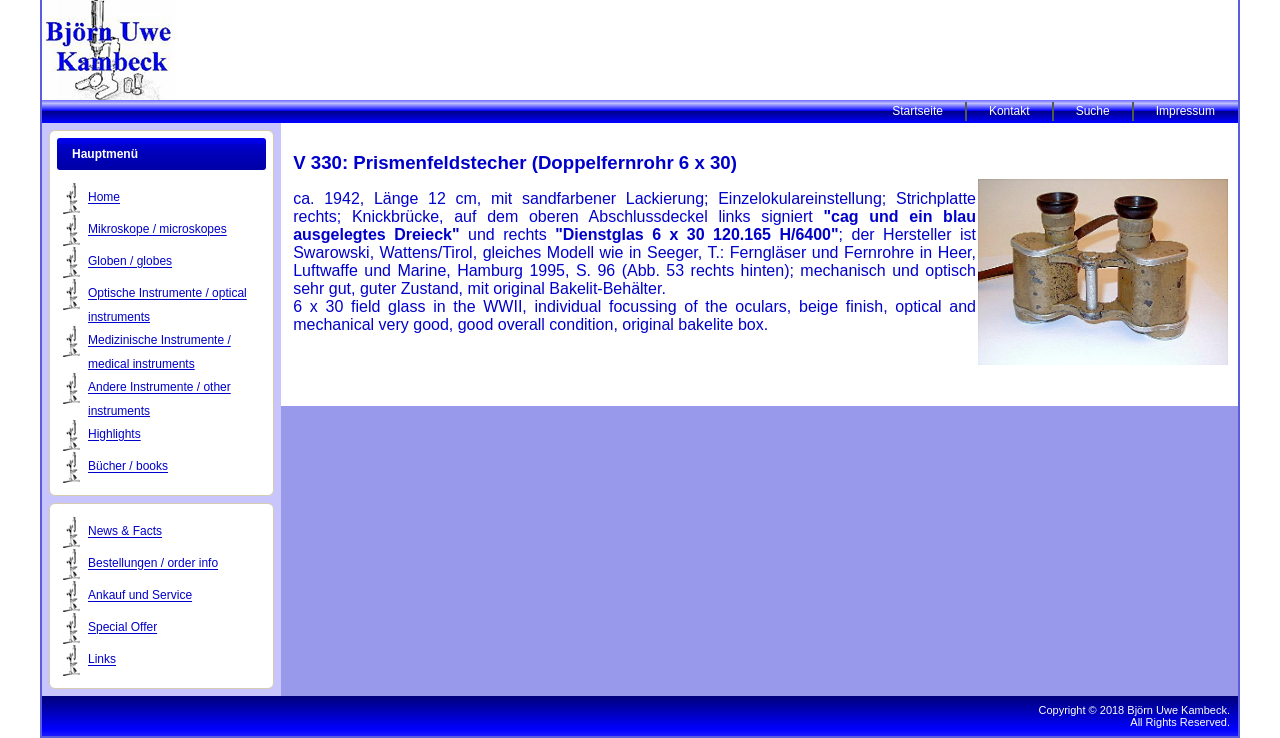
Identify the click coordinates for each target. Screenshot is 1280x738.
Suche (1093, 111)
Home (104, 198)
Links (102, 660)
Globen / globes (130, 262)
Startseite (917, 111)
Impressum (1185, 111)
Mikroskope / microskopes (157, 230)
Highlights (114, 435)
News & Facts (125, 532)
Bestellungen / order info (153, 564)
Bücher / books (128, 467)
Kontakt (1009, 111)
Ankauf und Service (140, 596)
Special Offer (122, 628)
